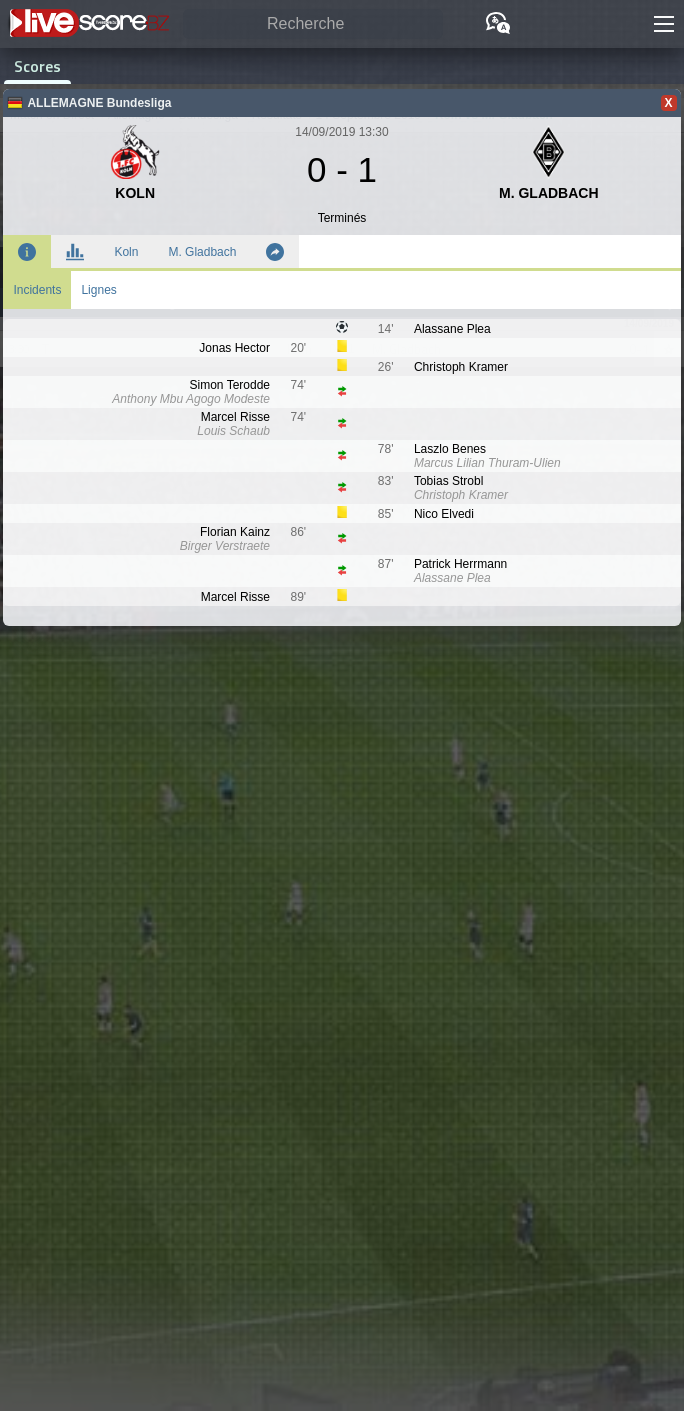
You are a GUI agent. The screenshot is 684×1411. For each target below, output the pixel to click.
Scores (37, 66)
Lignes (98, 290)
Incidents (37, 290)
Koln (126, 252)
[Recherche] (313, 24)
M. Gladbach (202, 252)
